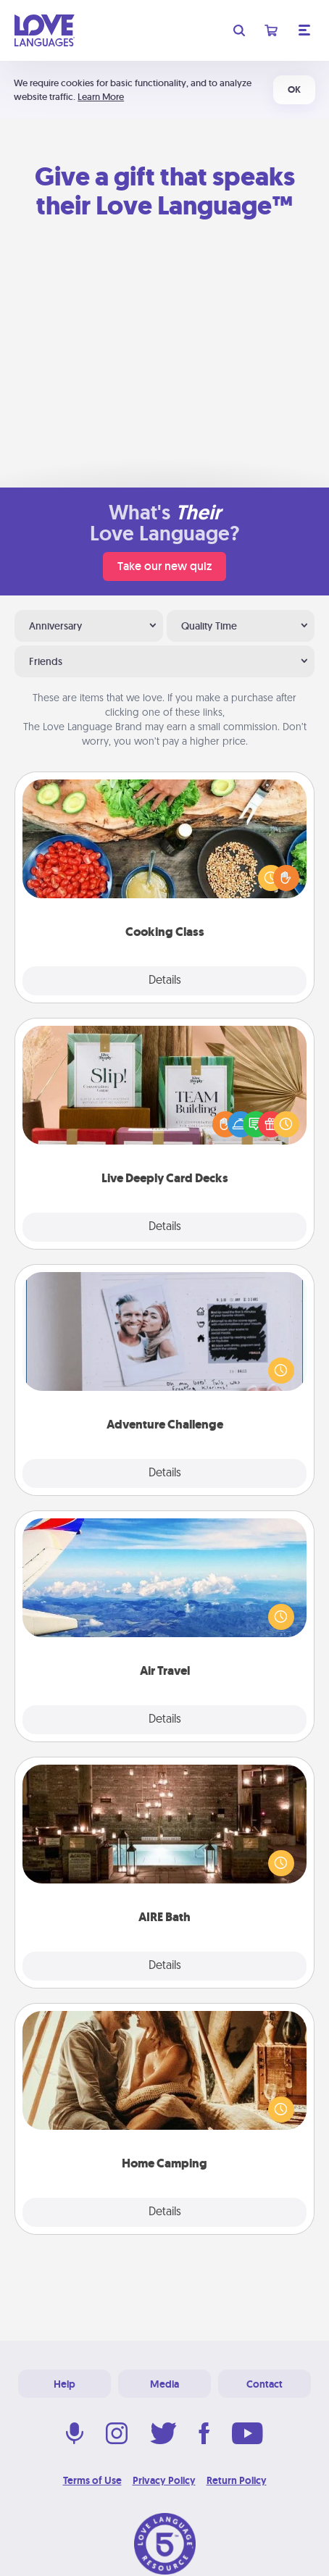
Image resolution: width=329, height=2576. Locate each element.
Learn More (101, 97)
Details (165, 981)
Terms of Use (92, 2480)
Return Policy (237, 2480)
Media (164, 2384)
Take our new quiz (164, 566)
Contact (264, 2384)
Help (64, 2384)
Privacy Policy (164, 2480)
